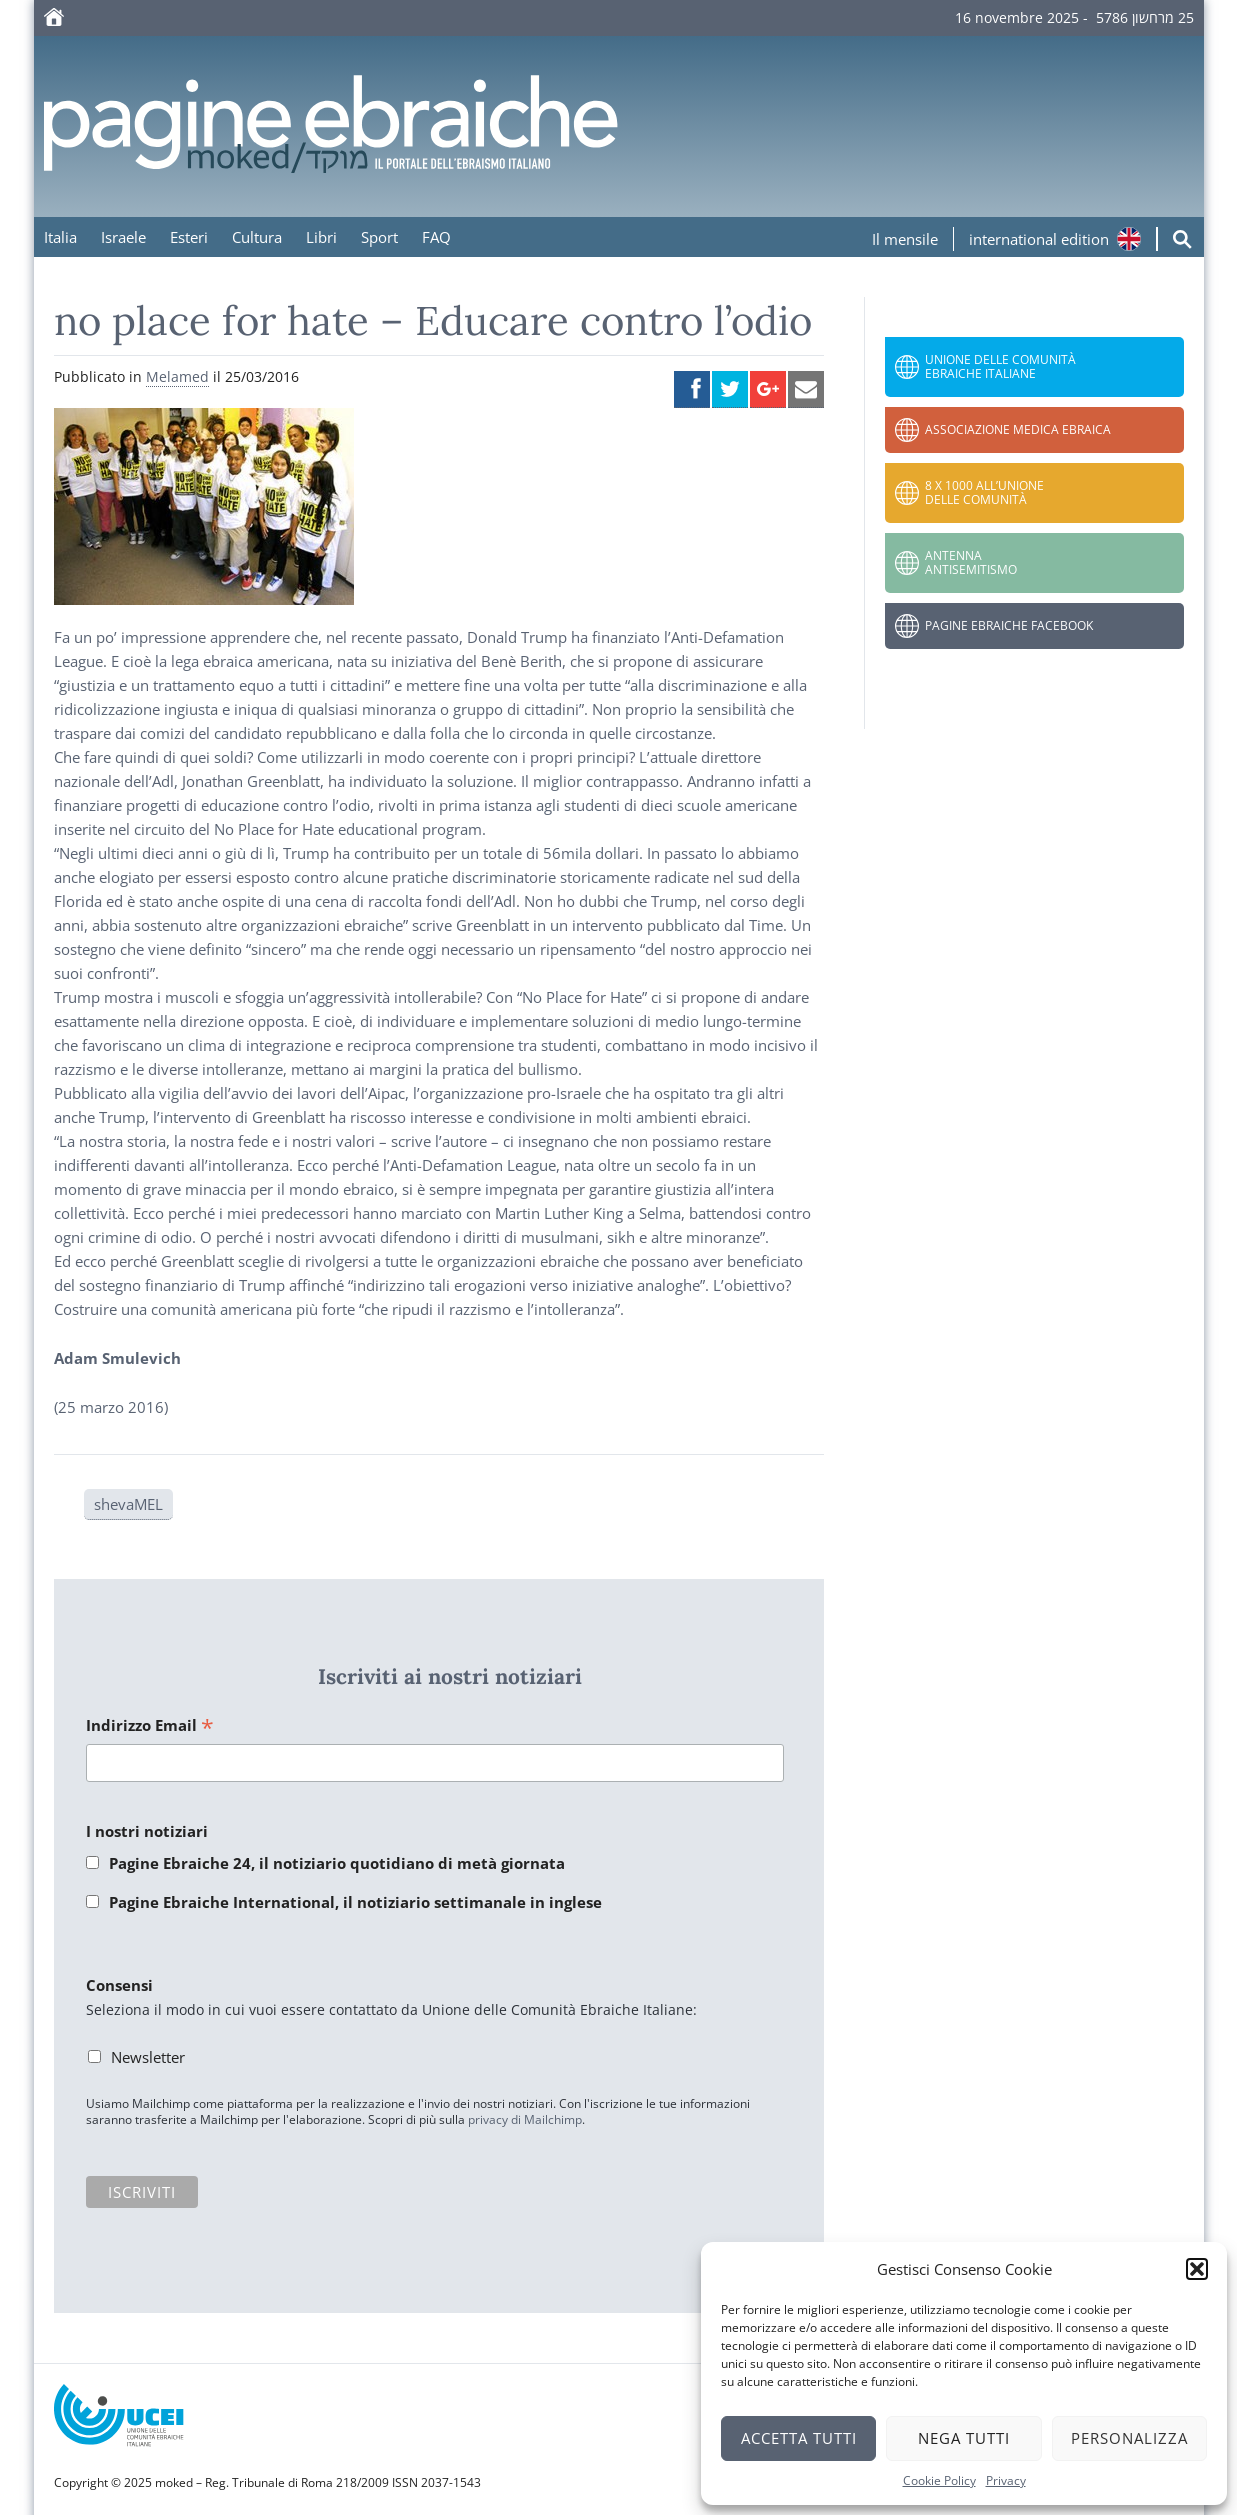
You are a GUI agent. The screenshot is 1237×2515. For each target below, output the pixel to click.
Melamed (177, 376)
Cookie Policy (939, 2480)
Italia (60, 237)
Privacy (1006, 2480)
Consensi (119, 1985)
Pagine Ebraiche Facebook (1009, 625)
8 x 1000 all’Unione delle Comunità (984, 492)
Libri (321, 237)
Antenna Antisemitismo (971, 562)
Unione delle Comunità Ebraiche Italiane (1000, 366)
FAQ (436, 237)
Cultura (257, 237)
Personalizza (1129, 2438)
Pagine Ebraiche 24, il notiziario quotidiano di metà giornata (337, 1863)
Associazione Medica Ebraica (1018, 429)
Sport (379, 237)
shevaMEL (128, 1504)
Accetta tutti (799, 2438)
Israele (123, 237)
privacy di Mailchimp (525, 2119)
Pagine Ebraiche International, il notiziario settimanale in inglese (355, 1902)
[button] (1197, 2269)
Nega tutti (964, 2438)
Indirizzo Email (150, 1726)
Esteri (189, 237)
